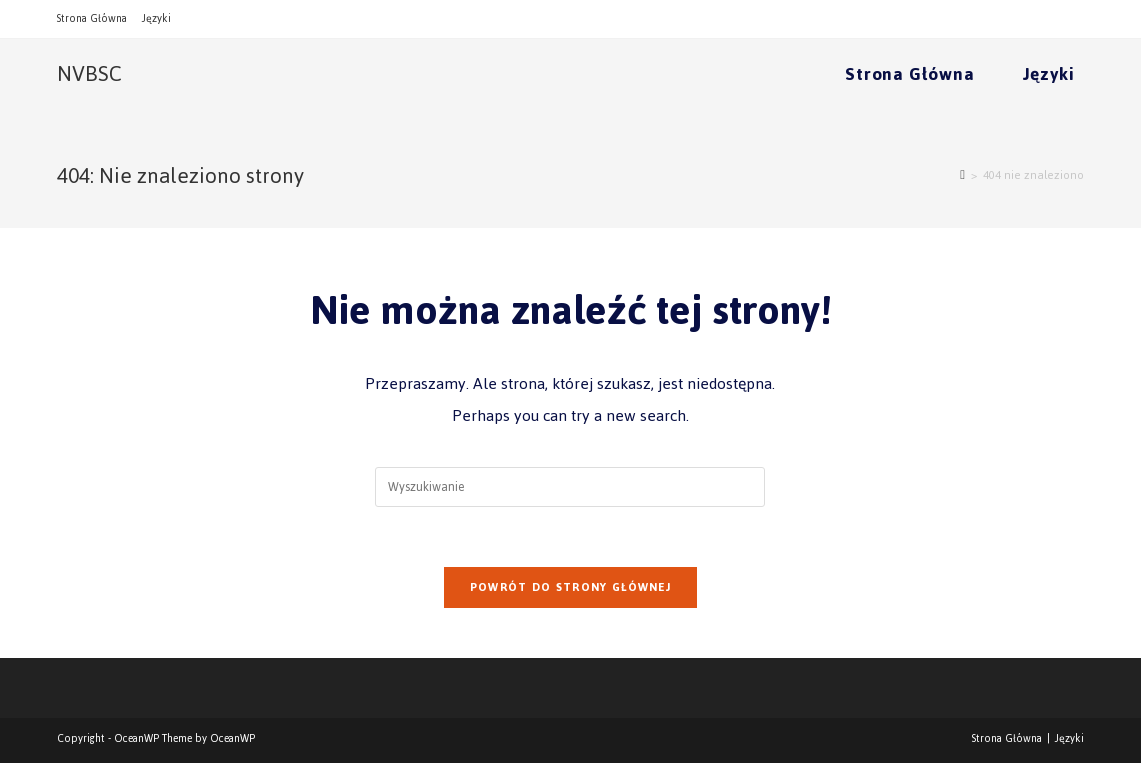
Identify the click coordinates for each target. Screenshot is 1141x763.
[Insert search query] (570, 487)
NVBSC (89, 73)
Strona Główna (92, 18)
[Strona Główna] (962, 175)
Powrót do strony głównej (570, 587)
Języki (156, 18)
